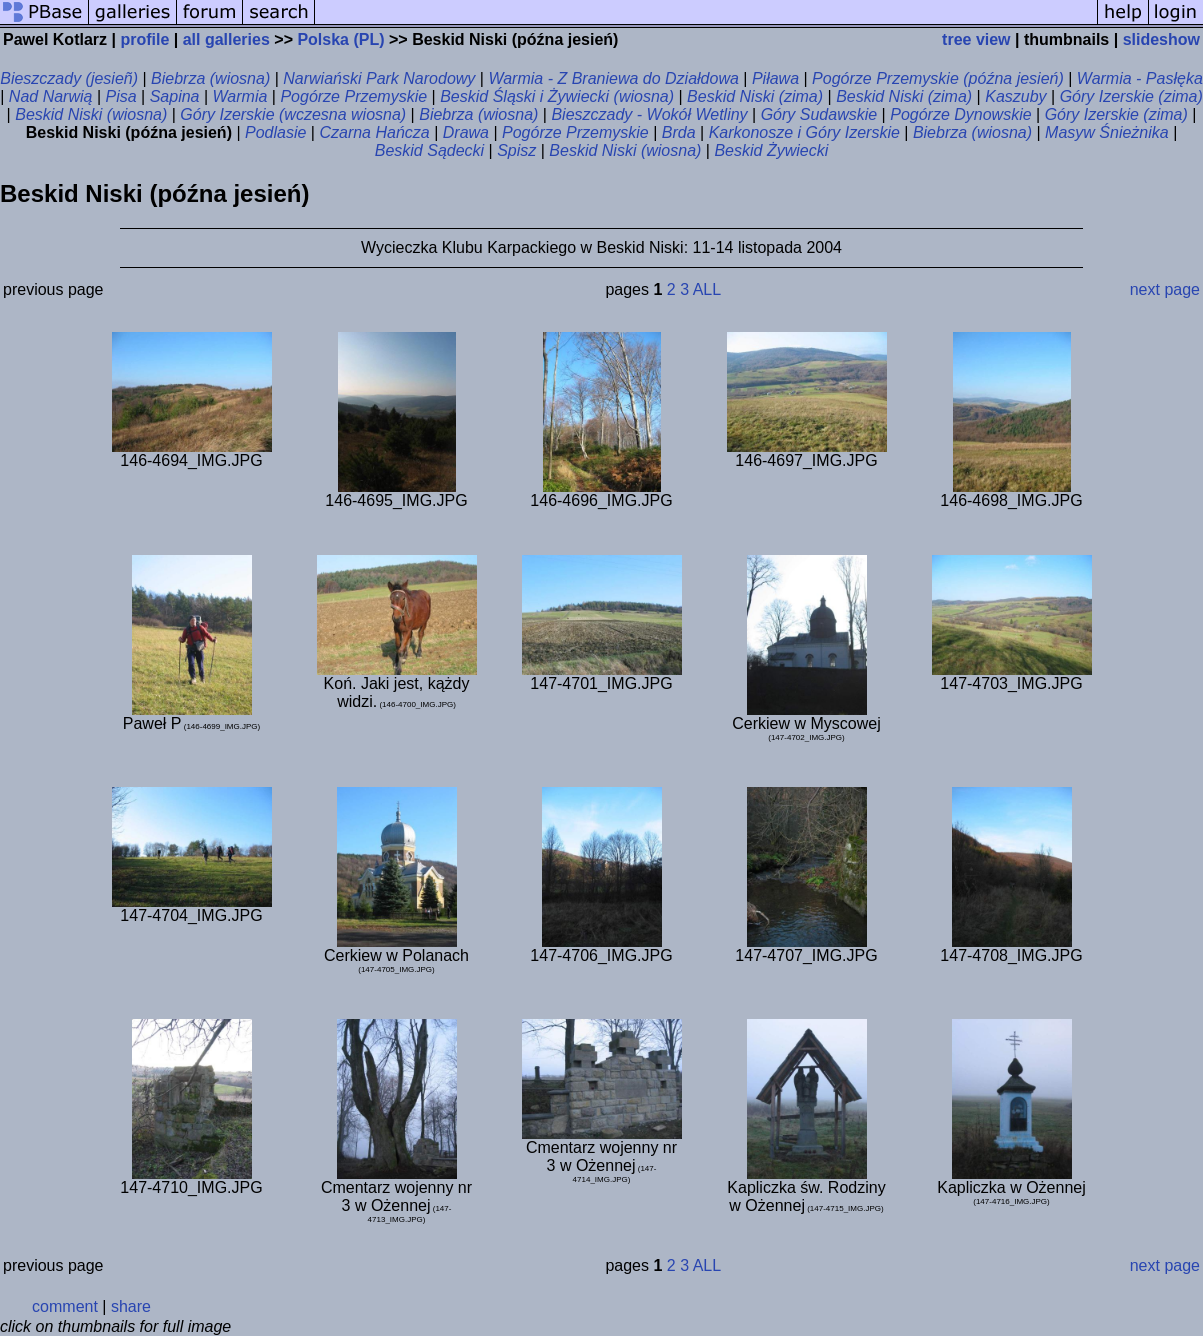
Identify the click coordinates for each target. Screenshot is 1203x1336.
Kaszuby (1015, 96)
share (131, 1306)
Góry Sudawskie (819, 114)
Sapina (175, 96)
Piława (775, 78)
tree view (976, 39)
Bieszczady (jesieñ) (69, 78)
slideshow (1161, 39)
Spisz (516, 150)
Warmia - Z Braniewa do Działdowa (613, 78)
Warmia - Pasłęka (1140, 78)
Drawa (466, 132)
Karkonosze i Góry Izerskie (804, 132)
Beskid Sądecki (429, 150)
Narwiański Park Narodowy (379, 78)
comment (65, 1306)
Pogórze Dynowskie (960, 114)
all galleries (226, 39)
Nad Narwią (51, 96)
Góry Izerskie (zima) (1131, 96)
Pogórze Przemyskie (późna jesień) (938, 78)
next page (1165, 289)
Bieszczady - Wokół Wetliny (649, 114)
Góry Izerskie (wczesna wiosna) (293, 114)
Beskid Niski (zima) (755, 96)
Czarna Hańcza (374, 132)
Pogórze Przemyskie (353, 96)
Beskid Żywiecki (771, 150)
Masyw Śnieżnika (1107, 132)
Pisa (121, 96)
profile (144, 39)
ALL (707, 289)
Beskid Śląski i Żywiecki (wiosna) (557, 96)
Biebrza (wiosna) (210, 78)
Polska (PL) (340, 39)
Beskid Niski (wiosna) (91, 114)
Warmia (240, 96)
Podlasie (275, 132)
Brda (679, 132)
